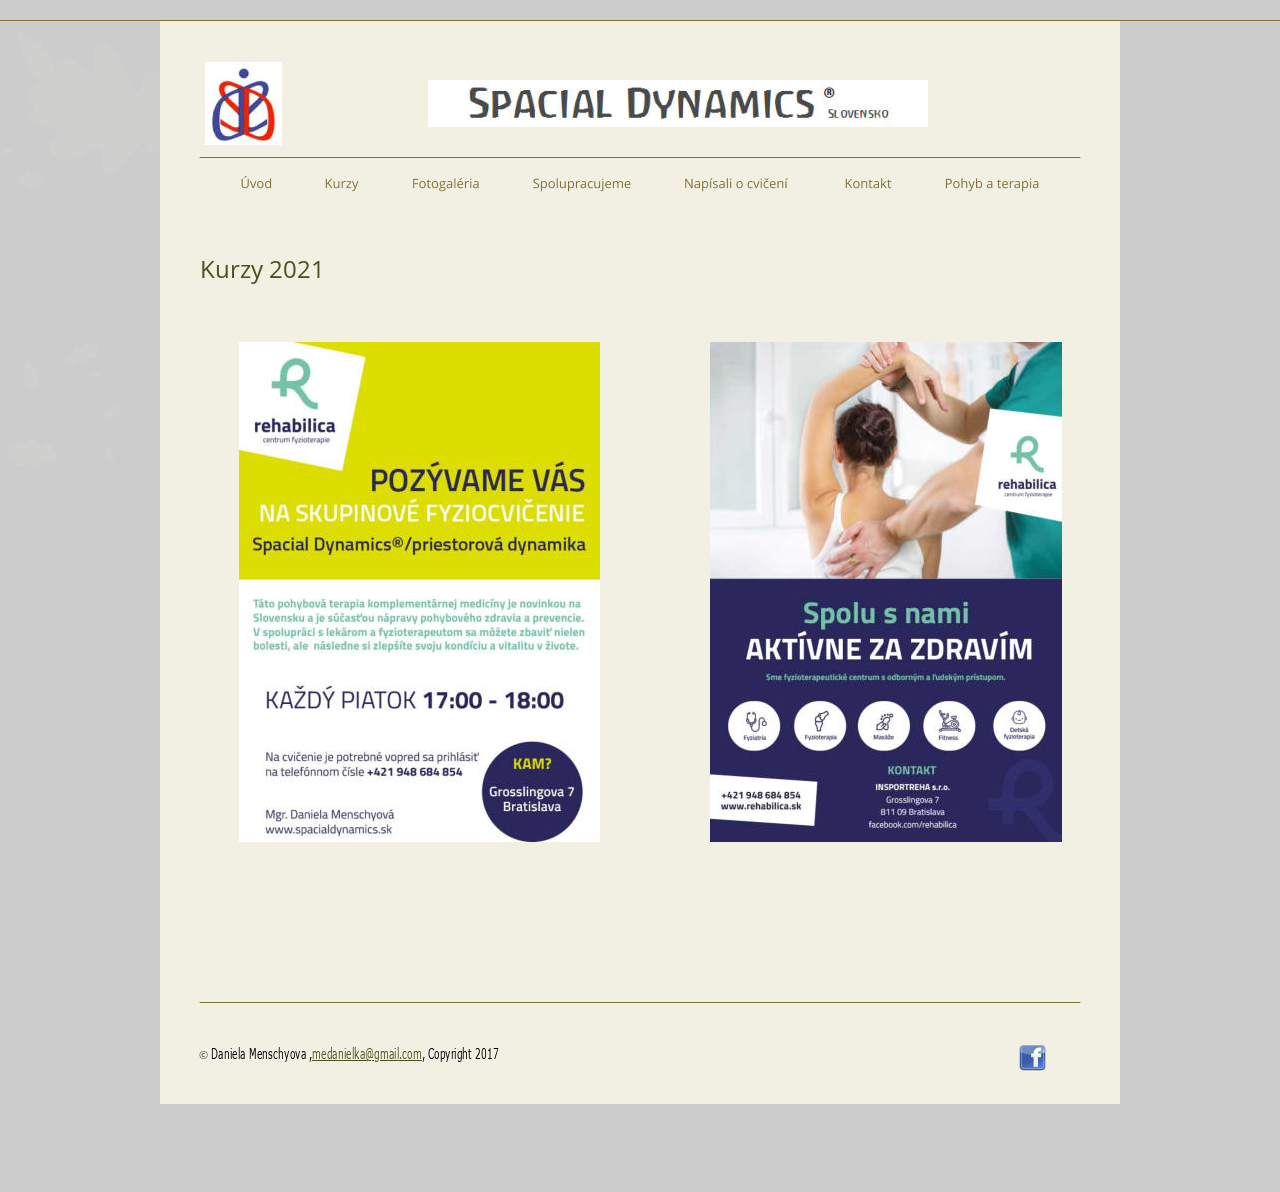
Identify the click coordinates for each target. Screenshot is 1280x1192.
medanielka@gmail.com (367, 1053)
